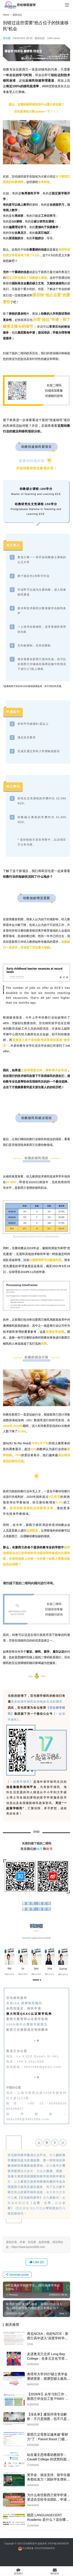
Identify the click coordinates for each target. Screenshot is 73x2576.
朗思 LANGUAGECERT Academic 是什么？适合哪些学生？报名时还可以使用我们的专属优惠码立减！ (48, 2517)
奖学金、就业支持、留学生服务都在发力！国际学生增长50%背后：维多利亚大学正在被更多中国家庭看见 (48, 2477)
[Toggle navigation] (67, 4)
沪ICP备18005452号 (58, 2543)
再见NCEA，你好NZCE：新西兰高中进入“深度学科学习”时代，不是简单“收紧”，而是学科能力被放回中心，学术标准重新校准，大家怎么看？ (48, 2336)
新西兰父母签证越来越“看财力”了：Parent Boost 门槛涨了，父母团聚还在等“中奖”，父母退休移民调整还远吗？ (48, 2437)
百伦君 (7, 38)
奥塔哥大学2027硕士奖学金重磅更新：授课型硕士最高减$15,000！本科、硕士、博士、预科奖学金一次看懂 (48, 2376)
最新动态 (40, 38)
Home (6, 14)
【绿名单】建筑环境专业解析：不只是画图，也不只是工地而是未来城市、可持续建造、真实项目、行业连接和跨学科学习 (48, 2417)
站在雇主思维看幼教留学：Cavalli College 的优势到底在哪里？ (48, 2457)
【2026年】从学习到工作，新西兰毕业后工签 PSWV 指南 (48, 2396)
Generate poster (17, 2274)
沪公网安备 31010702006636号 (36, 2548)
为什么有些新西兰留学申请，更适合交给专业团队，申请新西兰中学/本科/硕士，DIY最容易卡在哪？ (48, 2497)
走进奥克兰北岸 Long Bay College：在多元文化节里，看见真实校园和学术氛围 (47, 2356)
